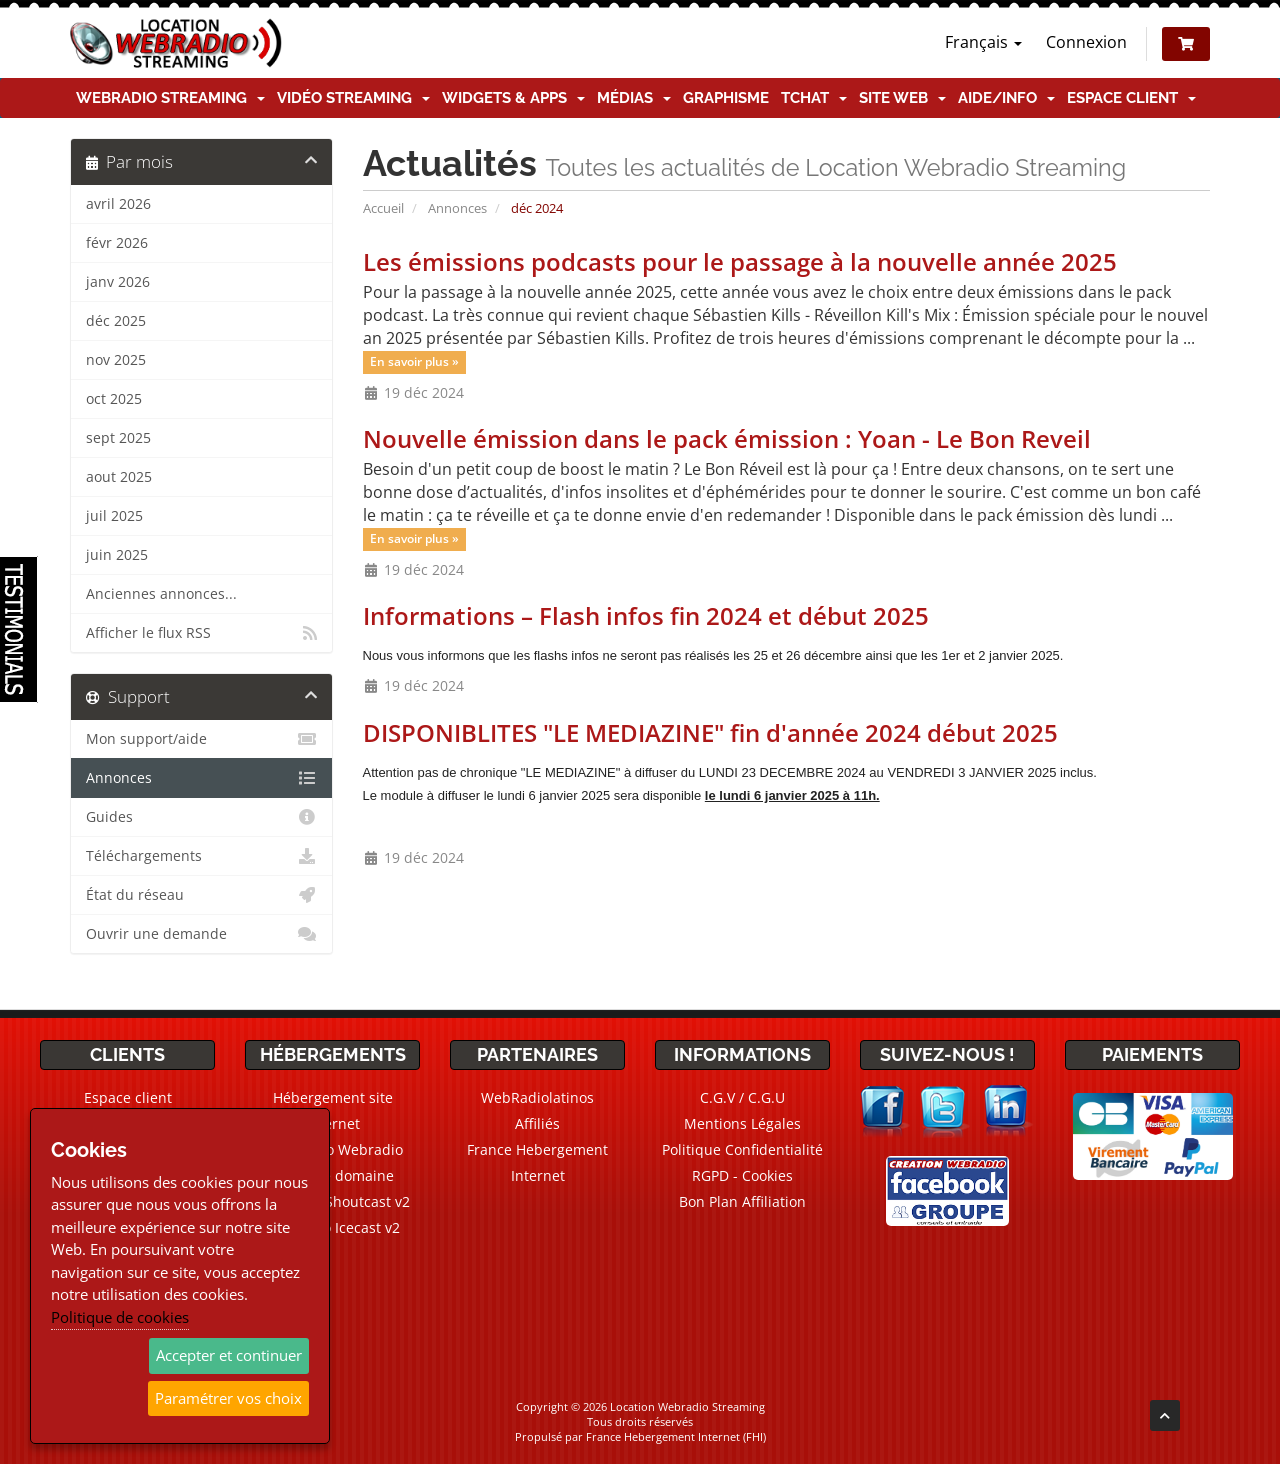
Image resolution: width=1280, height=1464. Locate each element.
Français (983, 42)
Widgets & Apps (513, 98)
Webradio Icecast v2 (333, 1227)
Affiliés (537, 1123)
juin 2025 (117, 555)
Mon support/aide (201, 739)
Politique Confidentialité (742, 1149)
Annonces (457, 208)
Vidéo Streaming (353, 98)
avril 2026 (118, 204)
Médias (634, 98)
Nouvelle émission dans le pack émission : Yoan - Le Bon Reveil (727, 438)
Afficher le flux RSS (201, 633)
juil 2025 (114, 516)
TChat (814, 98)
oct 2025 (114, 399)
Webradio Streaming (170, 98)
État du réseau (201, 895)
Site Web (902, 98)
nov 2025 (116, 360)
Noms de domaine (332, 1175)
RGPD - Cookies (742, 1175)
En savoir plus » (414, 362)
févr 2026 (117, 243)
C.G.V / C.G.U (742, 1097)
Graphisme (726, 98)
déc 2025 (116, 321)
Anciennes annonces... (161, 594)
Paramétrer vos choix (228, 1398)
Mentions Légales (742, 1123)
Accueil (383, 208)
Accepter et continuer (229, 1355)
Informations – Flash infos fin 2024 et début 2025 (646, 615)
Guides (201, 817)
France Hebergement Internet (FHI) (676, 1436)
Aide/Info (1006, 98)
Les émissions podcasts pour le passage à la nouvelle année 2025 (740, 261)
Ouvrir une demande (201, 934)
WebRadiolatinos (537, 1097)
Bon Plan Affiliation (742, 1201)
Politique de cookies (120, 1317)
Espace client (1131, 98)
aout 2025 (119, 477)
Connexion (1086, 42)
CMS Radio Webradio (332, 1149)
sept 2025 (118, 438)
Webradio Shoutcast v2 (333, 1201)
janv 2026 (118, 282)
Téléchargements (201, 856)
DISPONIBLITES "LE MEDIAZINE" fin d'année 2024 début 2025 (710, 732)
